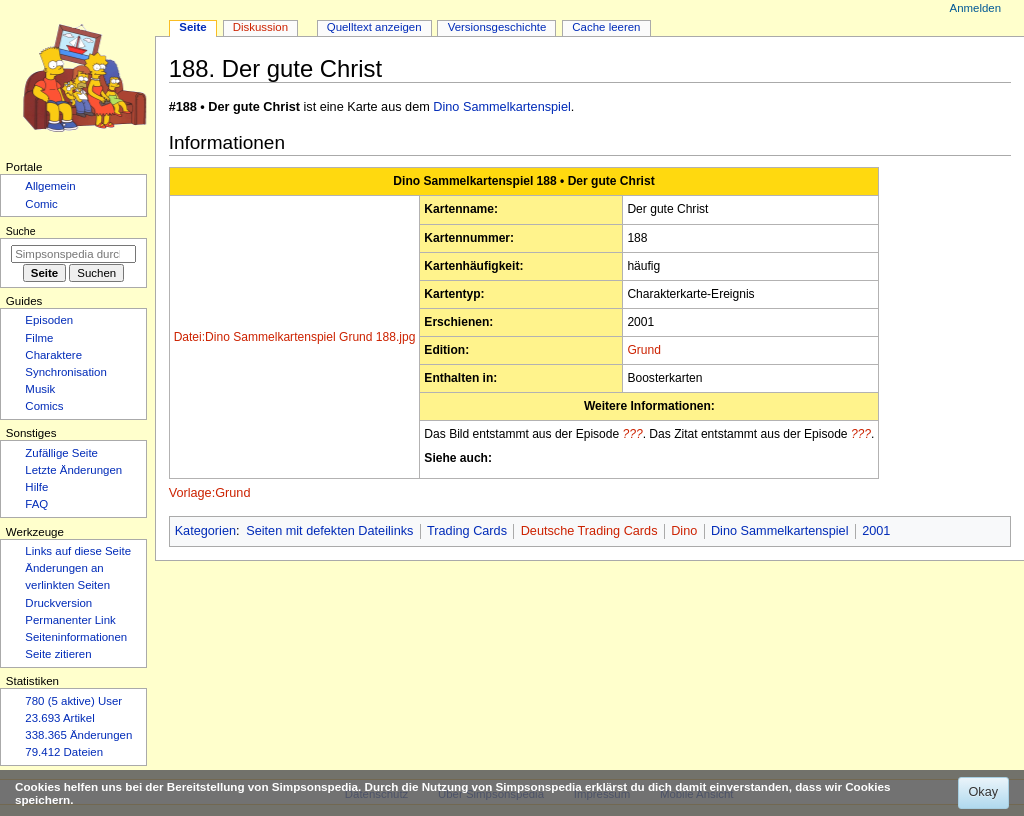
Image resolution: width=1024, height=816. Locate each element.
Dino (684, 531)
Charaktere (53, 355)
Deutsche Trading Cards (589, 531)
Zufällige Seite (61, 453)
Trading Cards (467, 531)
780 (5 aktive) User (73, 701)
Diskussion (260, 27)
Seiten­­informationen (76, 637)
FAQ (36, 504)
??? (633, 434)
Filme (39, 338)
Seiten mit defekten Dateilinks (329, 531)
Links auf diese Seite (78, 551)
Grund (643, 350)
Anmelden (976, 8)
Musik (40, 389)
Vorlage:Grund (210, 493)
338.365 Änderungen (78, 735)
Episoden (49, 320)
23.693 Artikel (59, 718)
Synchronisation (66, 372)
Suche (21, 231)
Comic (41, 204)
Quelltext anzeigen (374, 27)
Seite (192, 27)
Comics (44, 406)
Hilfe (36, 487)
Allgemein (50, 186)
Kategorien (205, 531)
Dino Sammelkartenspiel (502, 107)
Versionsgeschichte (497, 27)
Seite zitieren (58, 654)
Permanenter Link (70, 620)
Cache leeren (606, 27)
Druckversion (58, 603)
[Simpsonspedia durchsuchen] (73, 254)
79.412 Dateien (64, 752)
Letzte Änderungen (73, 470)
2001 (876, 531)
